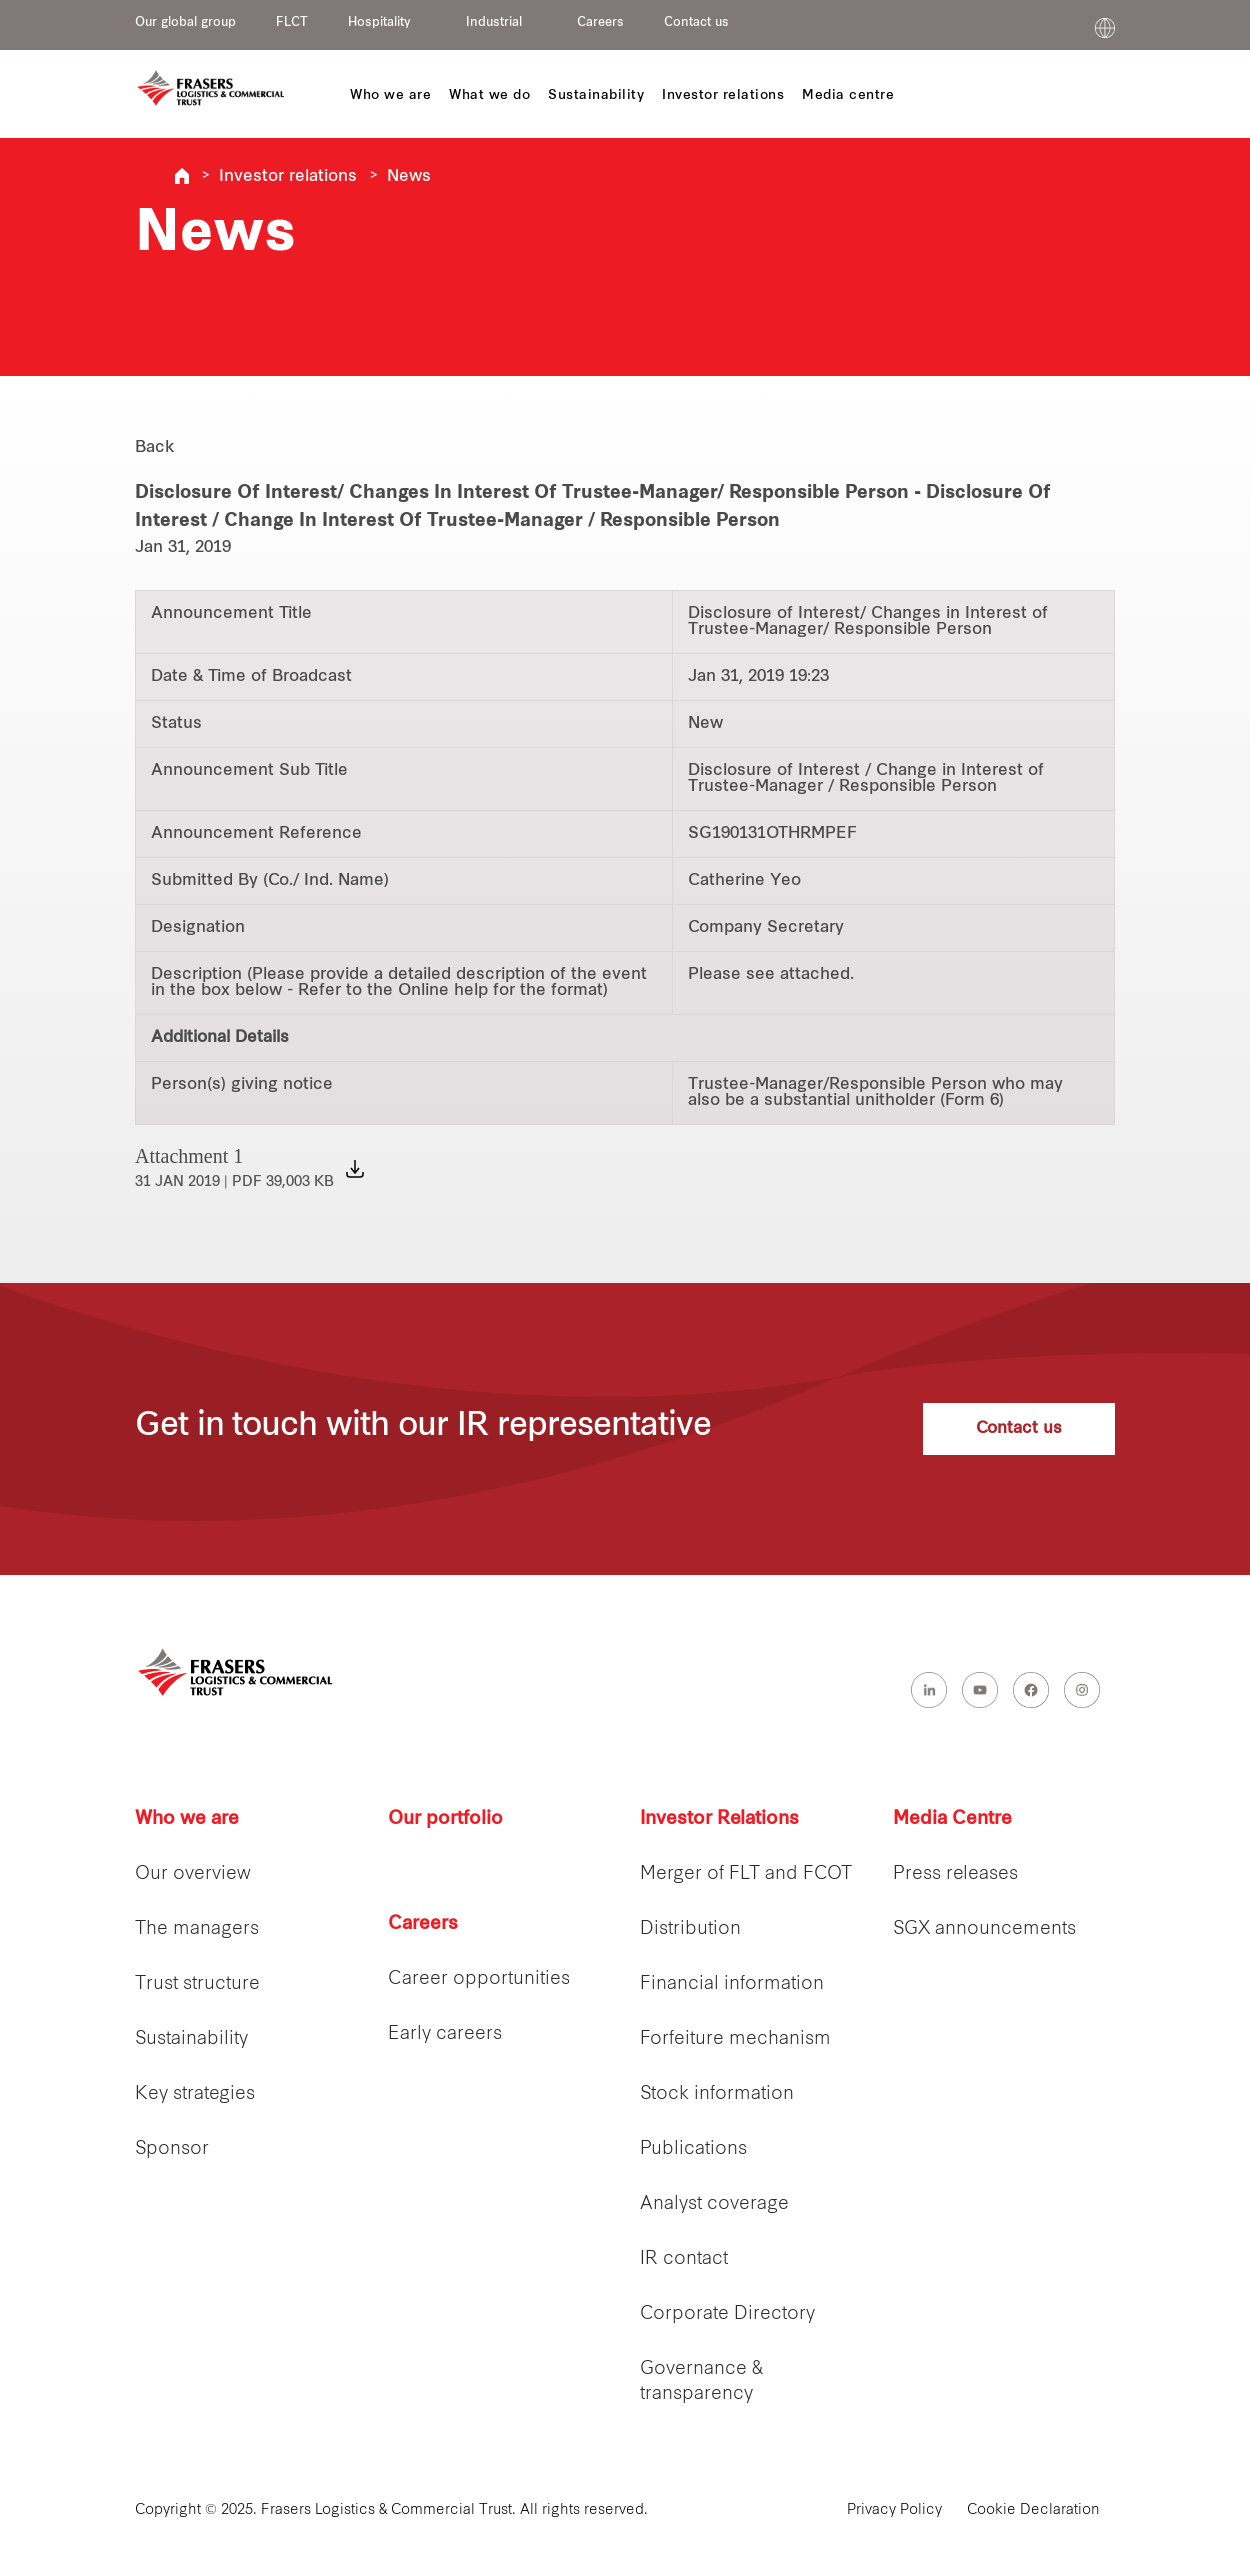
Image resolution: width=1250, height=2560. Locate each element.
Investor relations (288, 177)
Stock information (717, 2094)
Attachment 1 (234, 1167)
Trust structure (197, 1984)
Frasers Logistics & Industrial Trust (182, 176)
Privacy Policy (894, 2510)
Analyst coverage (714, 2204)
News (409, 177)
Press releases (955, 1874)
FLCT (292, 23)
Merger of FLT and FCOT (746, 1874)
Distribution (690, 1929)
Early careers (445, 2034)
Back (155, 448)
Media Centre (952, 1819)
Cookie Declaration (1033, 2510)
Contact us (696, 23)
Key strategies (195, 2094)
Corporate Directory (727, 2314)
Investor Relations (719, 1819)
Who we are (187, 1819)
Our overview (193, 1874)
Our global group (185, 23)
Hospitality (379, 23)
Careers (600, 23)
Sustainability (191, 2039)
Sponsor (172, 2149)
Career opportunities (479, 1979)
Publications (693, 2149)
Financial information (732, 1984)
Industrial (494, 23)
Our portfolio (445, 1819)
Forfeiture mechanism (735, 2039)
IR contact (684, 2259)
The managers (197, 1929)
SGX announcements (984, 1929)
